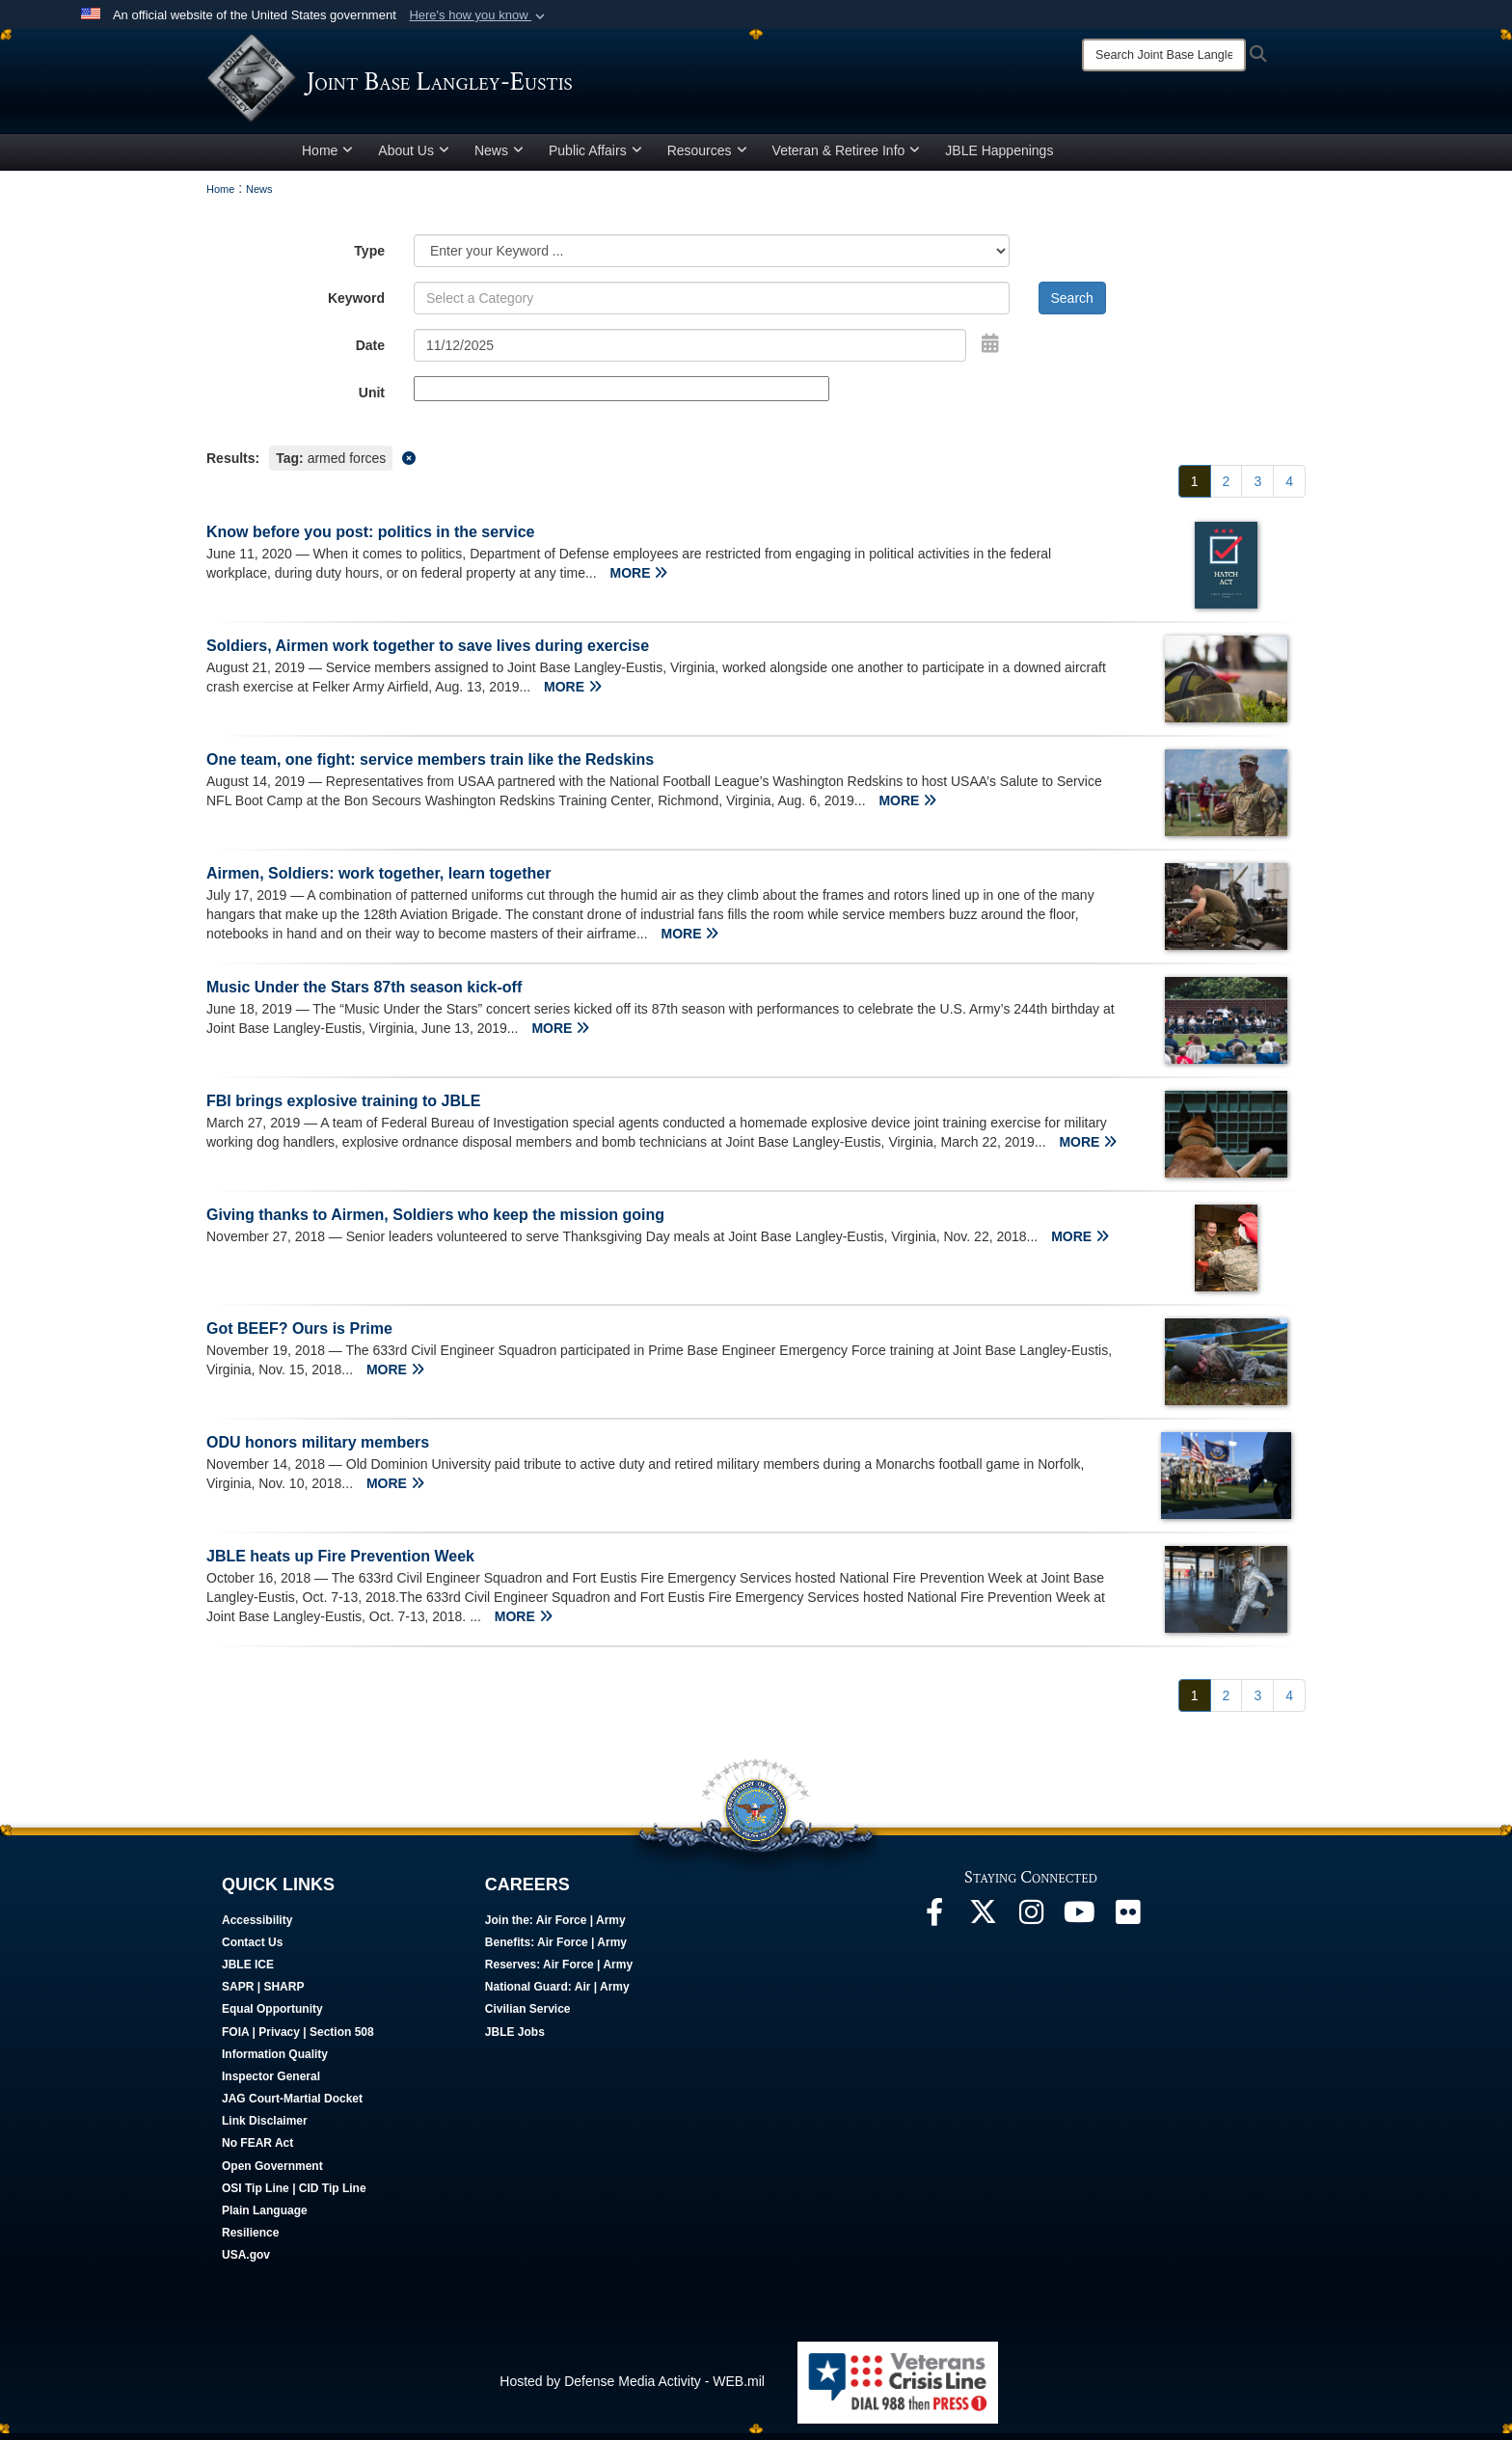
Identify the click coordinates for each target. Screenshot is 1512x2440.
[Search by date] (690, 352)
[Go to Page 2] (1226, 488)
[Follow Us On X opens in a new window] (982, 1924)
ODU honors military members (317, 1449)
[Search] (1164, 55)
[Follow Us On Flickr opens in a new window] (1127, 1924)
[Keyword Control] (712, 304)
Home (327, 157)
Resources (707, 157)
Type (369, 257)
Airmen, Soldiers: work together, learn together (378, 880)
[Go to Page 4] (1289, 488)
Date (370, 352)
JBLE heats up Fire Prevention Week (340, 1563)
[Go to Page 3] (1257, 488)
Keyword (356, 304)
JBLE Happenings (999, 157)
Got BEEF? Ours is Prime (299, 1335)
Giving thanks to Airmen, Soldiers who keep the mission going (435, 1221)
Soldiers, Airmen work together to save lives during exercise (427, 652)
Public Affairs (595, 157)
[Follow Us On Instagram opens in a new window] (1031, 1924)
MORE (639, 579)
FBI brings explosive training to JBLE (343, 1107)
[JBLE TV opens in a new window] (1079, 1924)
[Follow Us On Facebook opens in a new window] (934, 1924)
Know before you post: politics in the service (370, 538)
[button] (479, 15)
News (499, 157)
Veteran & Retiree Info (846, 157)
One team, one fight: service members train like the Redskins (430, 766)
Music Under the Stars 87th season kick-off (364, 994)
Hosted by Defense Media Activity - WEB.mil (632, 2388)
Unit (372, 399)
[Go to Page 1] (1194, 488)
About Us (413, 157)
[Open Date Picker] (990, 350)
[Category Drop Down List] (712, 257)
